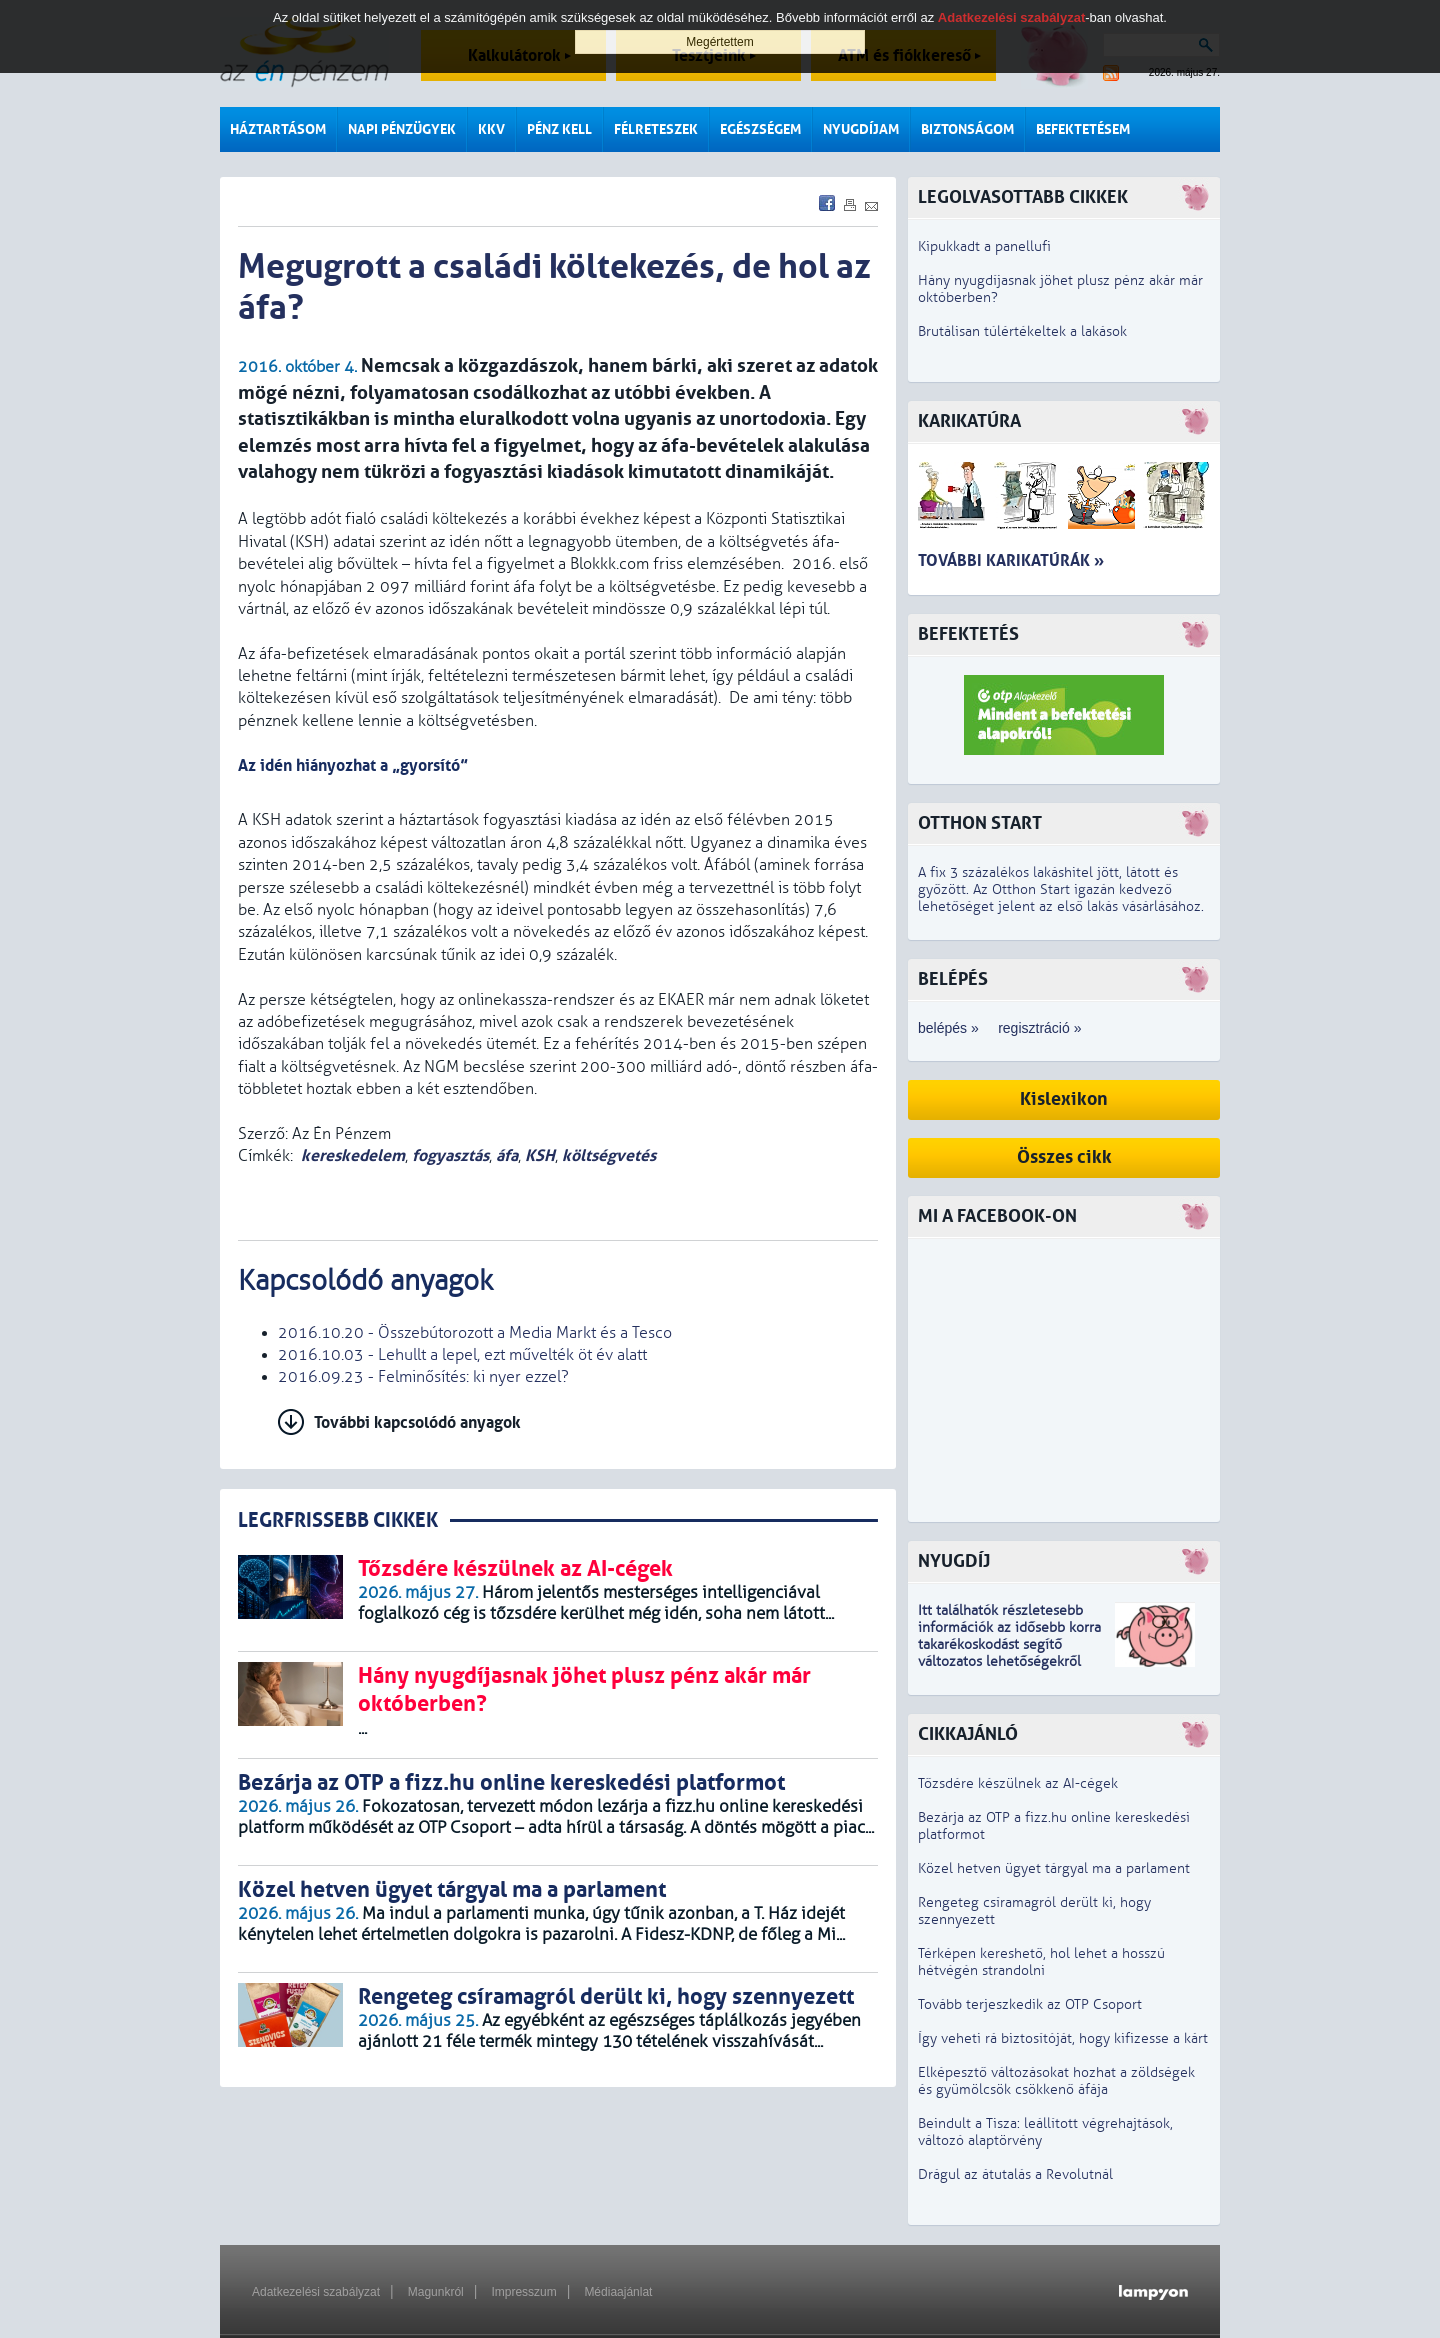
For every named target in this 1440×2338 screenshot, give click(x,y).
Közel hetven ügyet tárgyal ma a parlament (1054, 1868)
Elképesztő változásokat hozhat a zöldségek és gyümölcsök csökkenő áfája (1056, 2081)
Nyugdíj (954, 1561)
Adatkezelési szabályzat (316, 2292)
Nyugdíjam (861, 129)
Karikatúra (969, 421)
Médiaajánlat (618, 2292)
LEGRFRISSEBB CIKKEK (338, 1520)
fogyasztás (450, 1155)
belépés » (948, 1028)
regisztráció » (1039, 1028)
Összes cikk (1064, 1157)
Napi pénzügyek (402, 129)
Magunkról (436, 2292)
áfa (507, 1155)
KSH (540, 1155)
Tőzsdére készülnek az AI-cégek (1018, 1783)
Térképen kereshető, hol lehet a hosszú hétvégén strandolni (1041, 1962)
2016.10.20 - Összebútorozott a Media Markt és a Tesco (475, 1333)
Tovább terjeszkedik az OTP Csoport (1030, 2004)
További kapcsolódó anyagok (417, 1422)
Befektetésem (1083, 129)
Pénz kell (559, 129)
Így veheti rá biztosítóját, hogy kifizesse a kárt (1063, 2038)
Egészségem (760, 129)
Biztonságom (967, 129)
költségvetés (609, 1155)
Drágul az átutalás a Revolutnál (1015, 2174)
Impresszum (523, 2292)
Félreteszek (656, 129)
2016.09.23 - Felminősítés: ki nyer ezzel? (423, 1377)
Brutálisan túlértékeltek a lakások (1022, 331)
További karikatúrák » (1011, 560)
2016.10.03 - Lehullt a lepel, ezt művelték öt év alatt (462, 1355)
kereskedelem (353, 1155)
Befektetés (968, 634)
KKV (491, 129)
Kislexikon (1064, 1099)
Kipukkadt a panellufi (984, 246)
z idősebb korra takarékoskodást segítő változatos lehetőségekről (1009, 1644)
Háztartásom (278, 129)
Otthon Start (980, 823)
